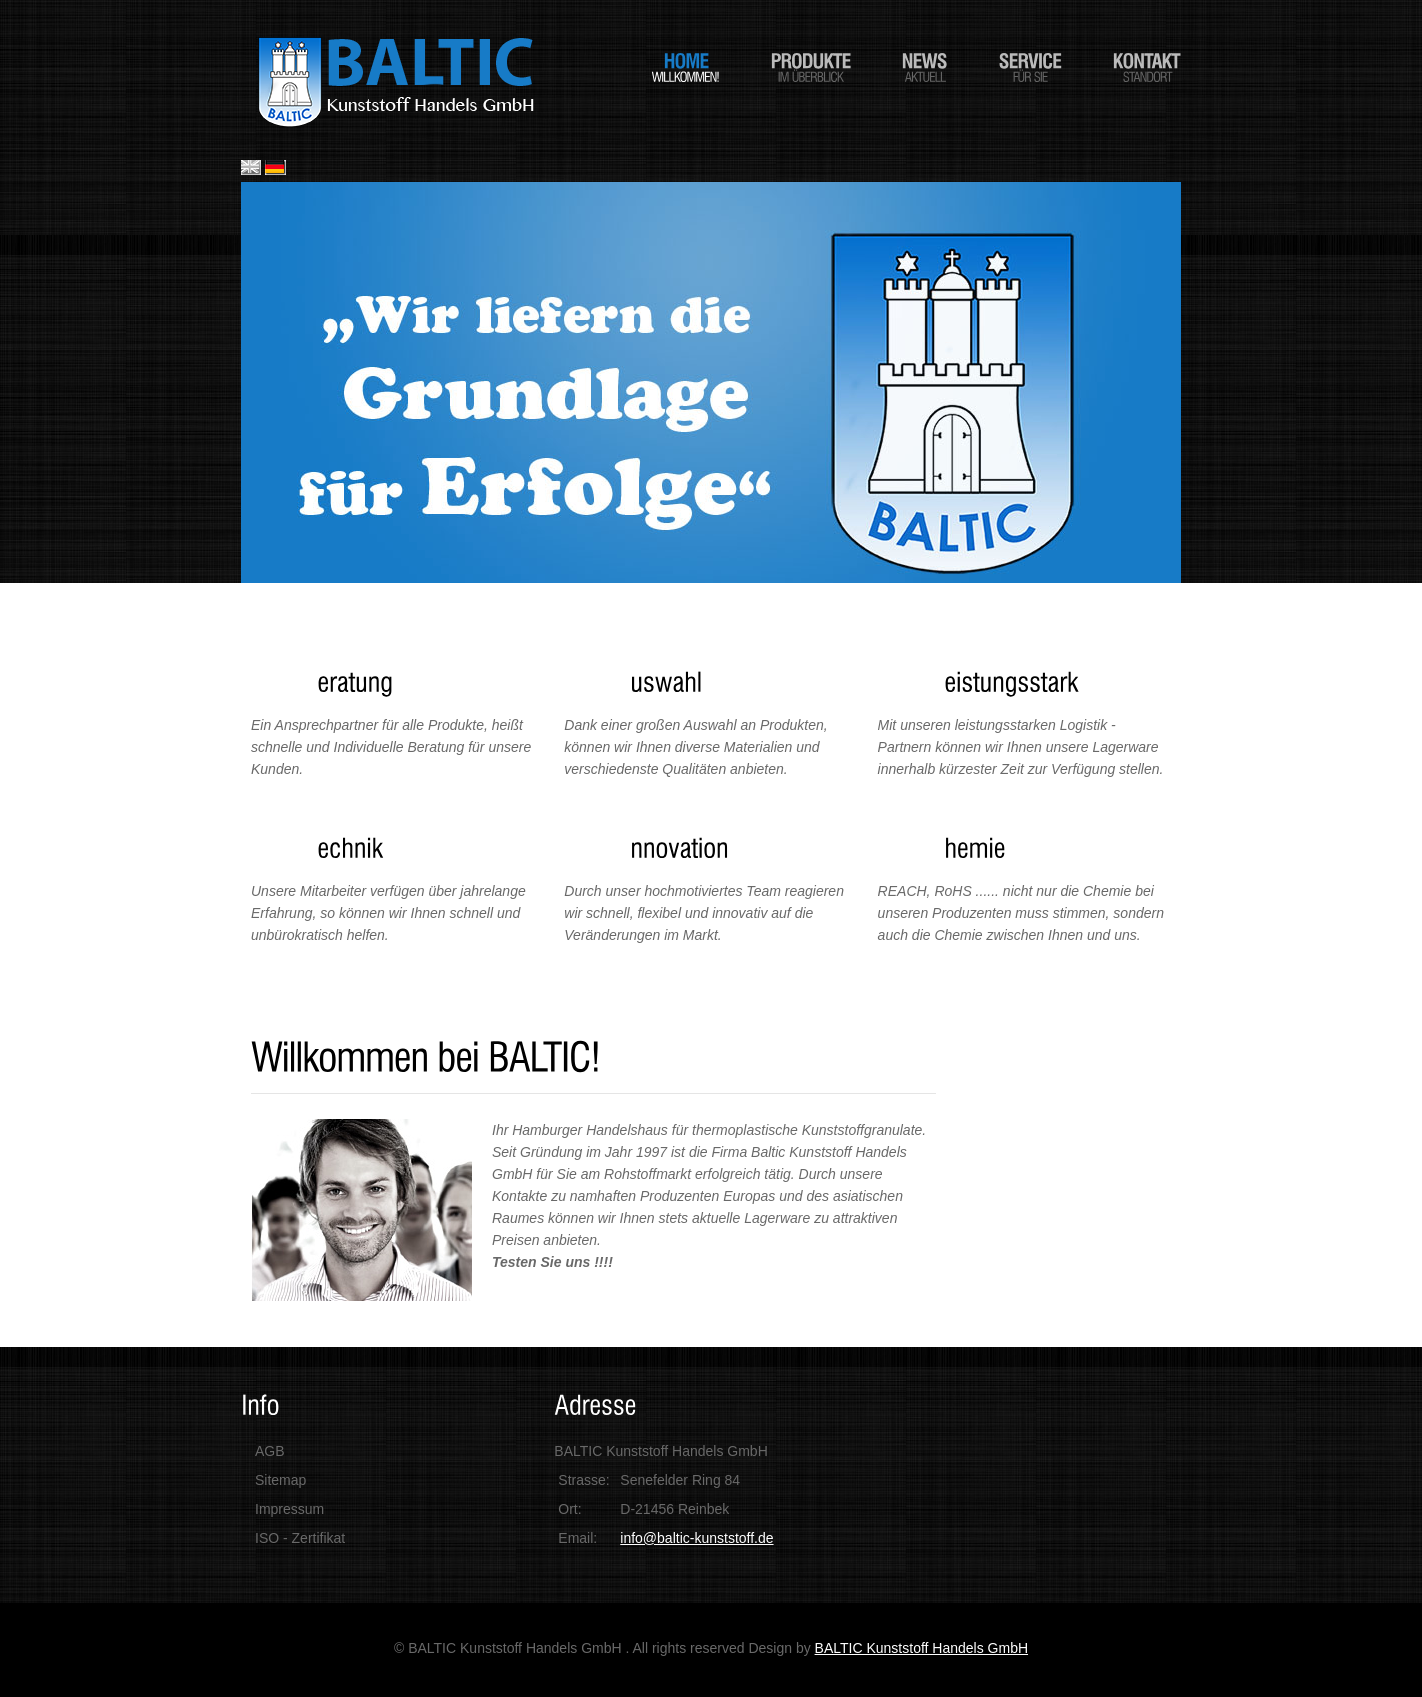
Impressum (289, 1509)
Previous (260, 379)
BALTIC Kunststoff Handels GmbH (921, 1648)
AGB (270, 1451)
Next (1162, 379)
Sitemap (280, 1480)
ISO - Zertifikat (300, 1538)
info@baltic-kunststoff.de (696, 1538)
